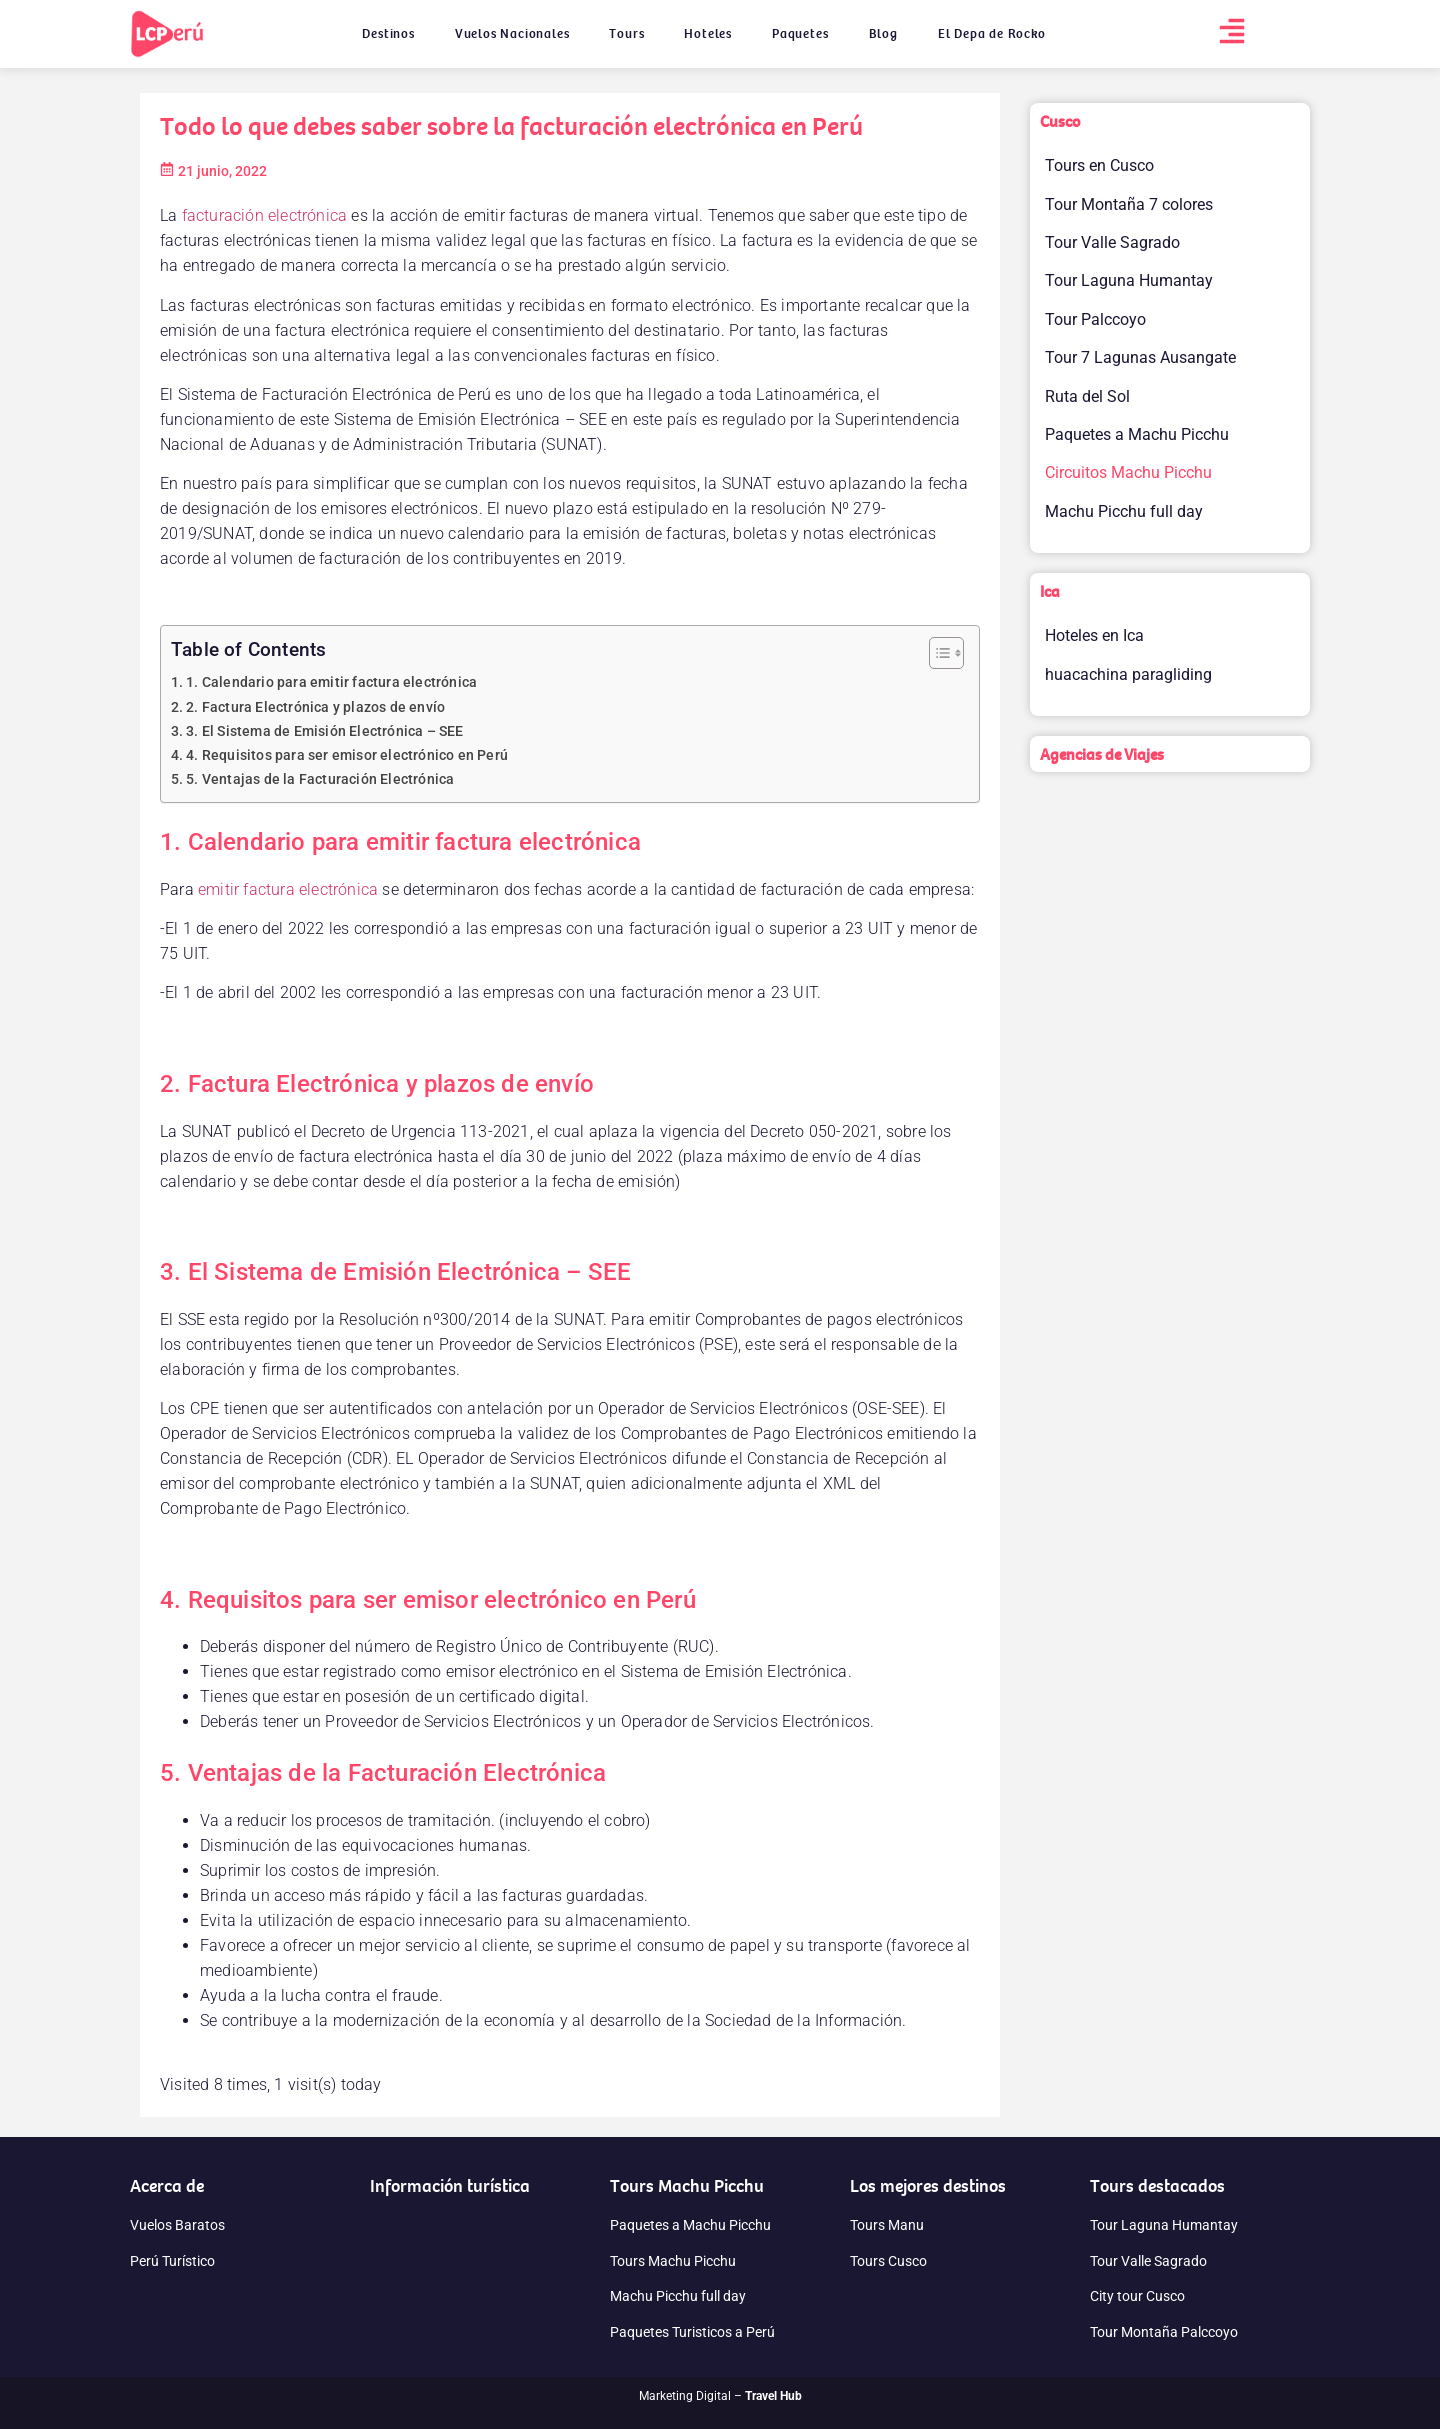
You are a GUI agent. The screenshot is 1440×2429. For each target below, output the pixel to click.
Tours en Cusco (1099, 165)
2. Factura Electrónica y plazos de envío (315, 707)
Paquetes (800, 33)
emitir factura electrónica (288, 889)
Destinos (388, 33)
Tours (626, 33)
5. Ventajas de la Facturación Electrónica (320, 779)
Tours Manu (887, 2225)
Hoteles (708, 33)
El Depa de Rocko (992, 33)
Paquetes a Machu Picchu (1137, 434)
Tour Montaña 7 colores (1129, 204)
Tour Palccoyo (1095, 319)
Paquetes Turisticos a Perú (692, 2332)
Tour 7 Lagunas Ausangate (1140, 357)
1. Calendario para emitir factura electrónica (331, 682)
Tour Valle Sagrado (1112, 242)
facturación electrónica (265, 215)
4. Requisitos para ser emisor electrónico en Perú (347, 755)
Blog (883, 33)
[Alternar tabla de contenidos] (936, 653)
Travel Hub (773, 2396)
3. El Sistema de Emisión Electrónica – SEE (324, 731)
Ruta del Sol (1087, 396)
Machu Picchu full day (1124, 511)
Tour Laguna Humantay (1129, 280)
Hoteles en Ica (1094, 635)
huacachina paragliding (1128, 674)
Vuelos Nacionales (512, 33)
